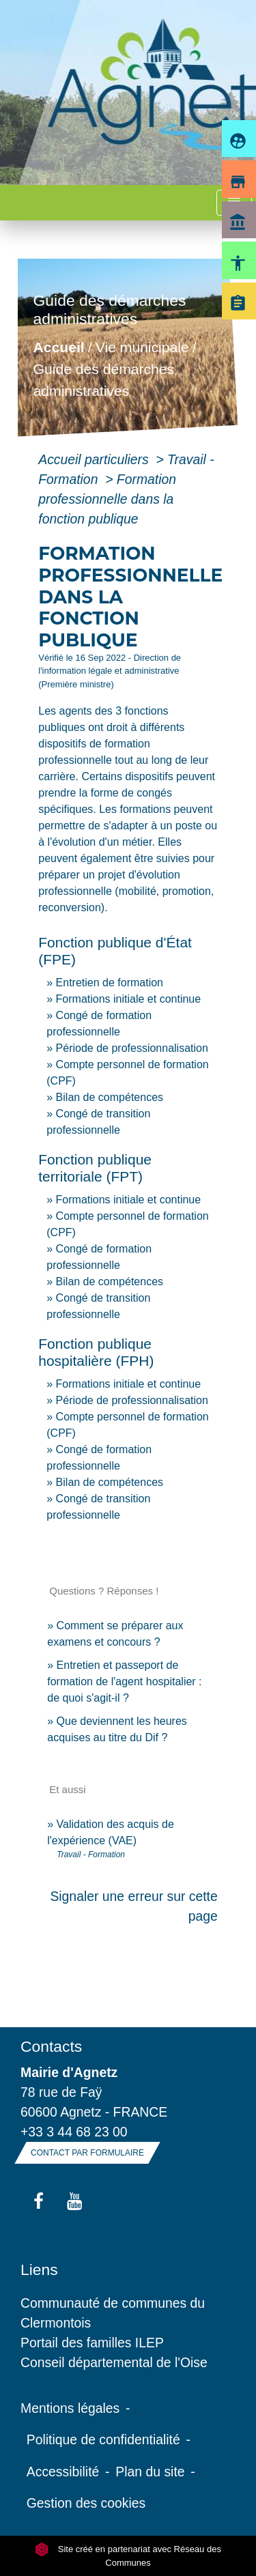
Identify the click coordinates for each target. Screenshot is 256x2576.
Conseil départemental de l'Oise (114, 2362)
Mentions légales (69, 2408)
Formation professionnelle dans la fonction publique (107, 499)
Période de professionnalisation (132, 1048)
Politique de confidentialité (103, 2439)
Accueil (59, 348)
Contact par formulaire (87, 2153)
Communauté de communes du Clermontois (112, 2312)
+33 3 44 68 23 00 (74, 2131)
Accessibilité (63, 2471)
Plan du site (149, 2471)
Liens (39, 2269)
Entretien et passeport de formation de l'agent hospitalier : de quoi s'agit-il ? (124, 1681)
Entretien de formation (109, 982)
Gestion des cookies (86, 2502)
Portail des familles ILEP (92, 2342)
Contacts (51, 2046)
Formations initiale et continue (128, 999)
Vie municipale (142, 348)
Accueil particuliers (95, 459)
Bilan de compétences (109, 1097)
